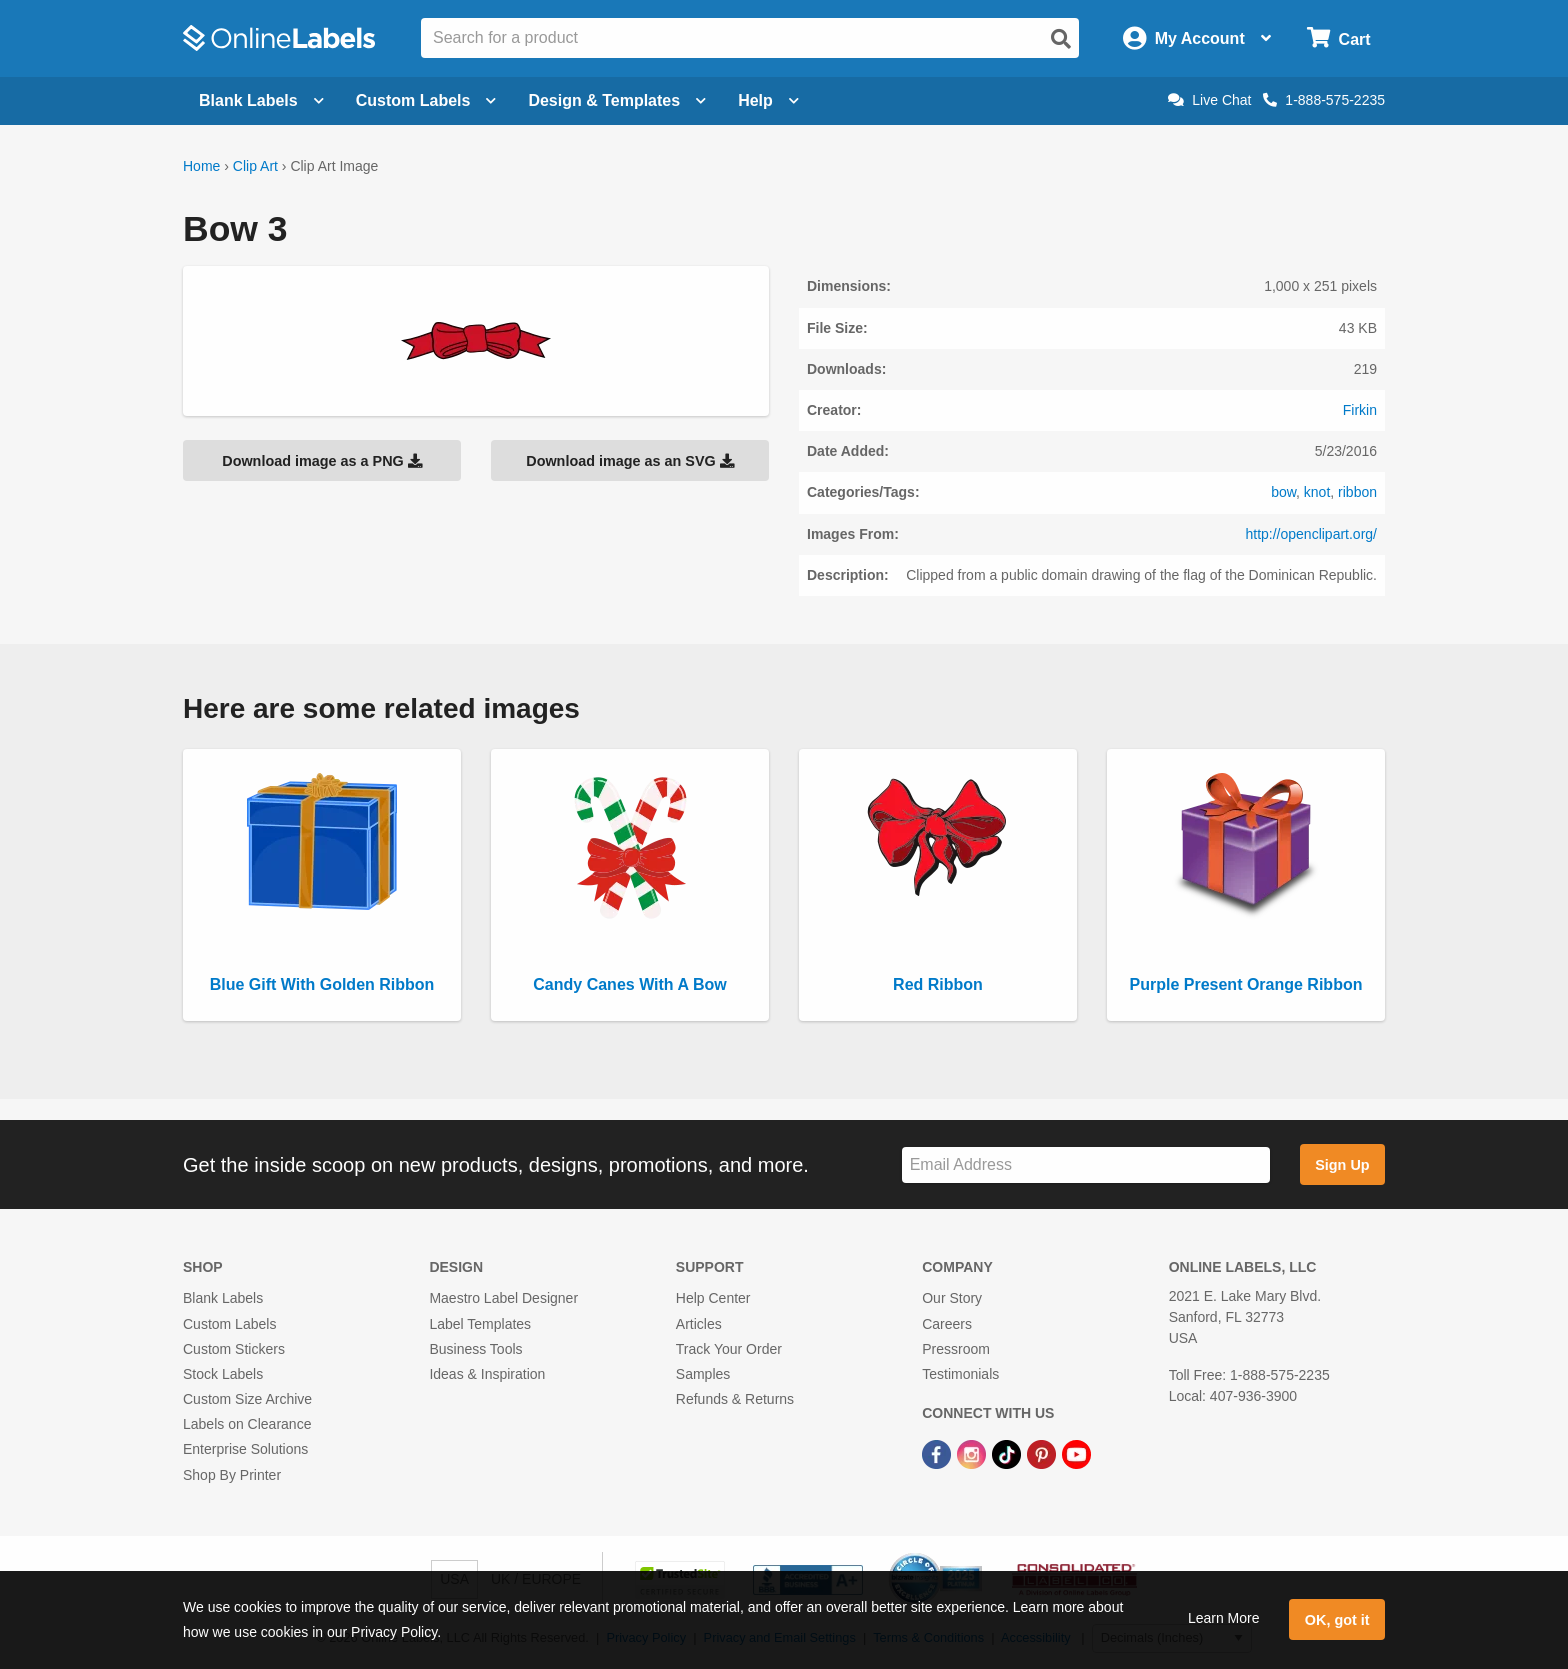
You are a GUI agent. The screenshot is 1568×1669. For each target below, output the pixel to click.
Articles (699, 1324)
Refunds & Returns (735, 1399)
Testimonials (960, 1374)
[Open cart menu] (1338, 38)
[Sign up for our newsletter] (1086, 1165)
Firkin (1360, 410)
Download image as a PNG (322, 461)
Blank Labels (223, 1298)
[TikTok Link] (1008, 1453)
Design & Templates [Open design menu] (617, 100)
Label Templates (480, 1324)
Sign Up (1342, 1165)
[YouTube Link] (1076, 1453)
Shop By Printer (232, 1475)
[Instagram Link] (973, 1453)
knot (1317, 492)
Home (201, 166)
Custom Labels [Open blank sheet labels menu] (426, 100)
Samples (703, 1374)
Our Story (952, 1298)
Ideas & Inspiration (487, 1374)
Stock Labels (223, 1374)
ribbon (1357, 492)
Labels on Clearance (247, 1424)
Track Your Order (729, 1349)
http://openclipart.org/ (1311, 534)
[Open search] (1061, 39)
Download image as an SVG (630, 461)
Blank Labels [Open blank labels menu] (261, 100)
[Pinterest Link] (1043, 1453)
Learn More (1224, 1618)
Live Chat (1209, 100)
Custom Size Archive (247, 1399)
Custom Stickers (234, 1349)
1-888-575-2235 (1324, 100)
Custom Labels (229, 1324)
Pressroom (956, 1349)
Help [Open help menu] (768, 100)
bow (1283, 492)
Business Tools (475, 1349)
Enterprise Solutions (245, 1449)
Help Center (713, 1298)
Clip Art (255, 166)
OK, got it (1337, 1620)
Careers (947, 1324)
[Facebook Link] (938, 1453)
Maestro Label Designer (503, 1298)
